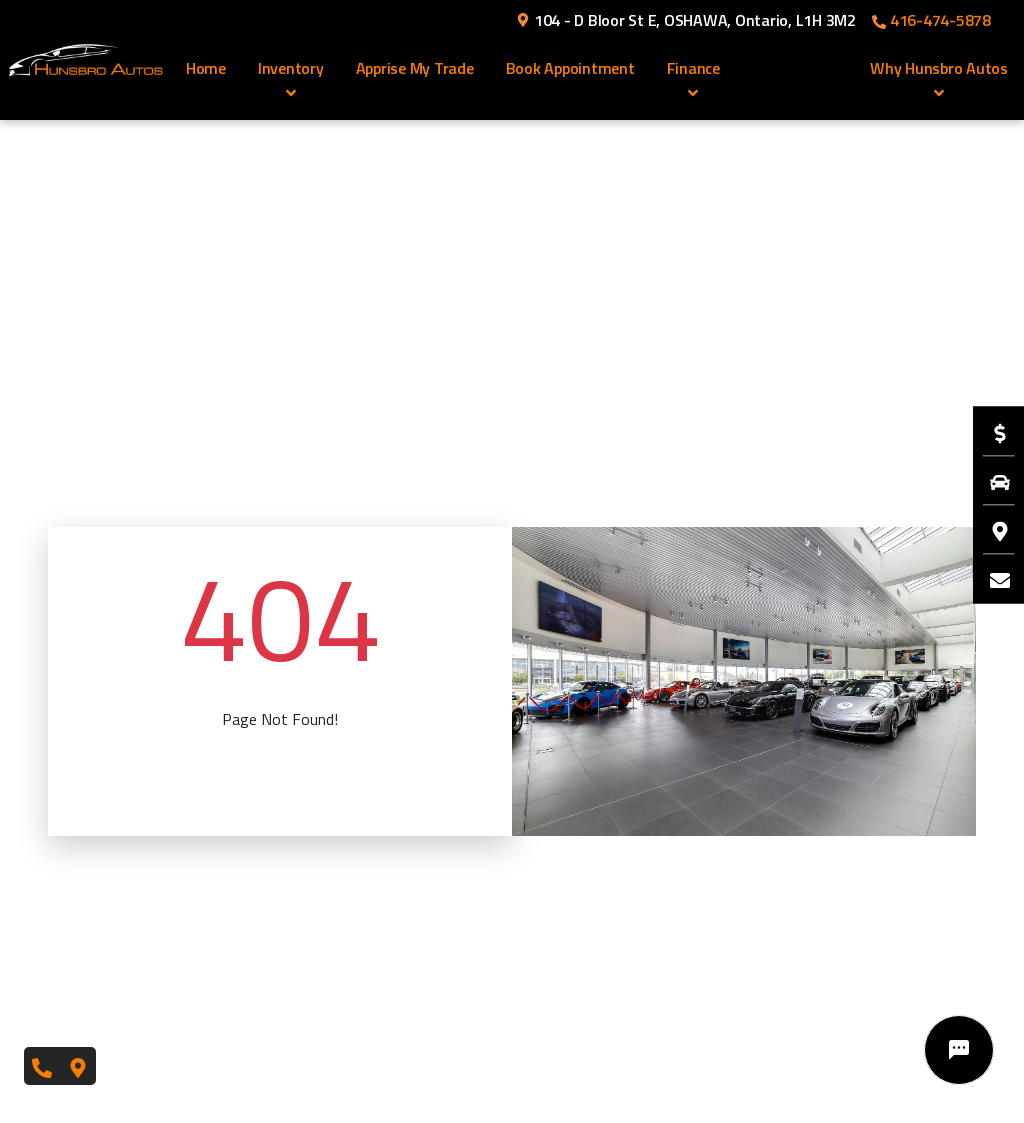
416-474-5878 (931, 20)
